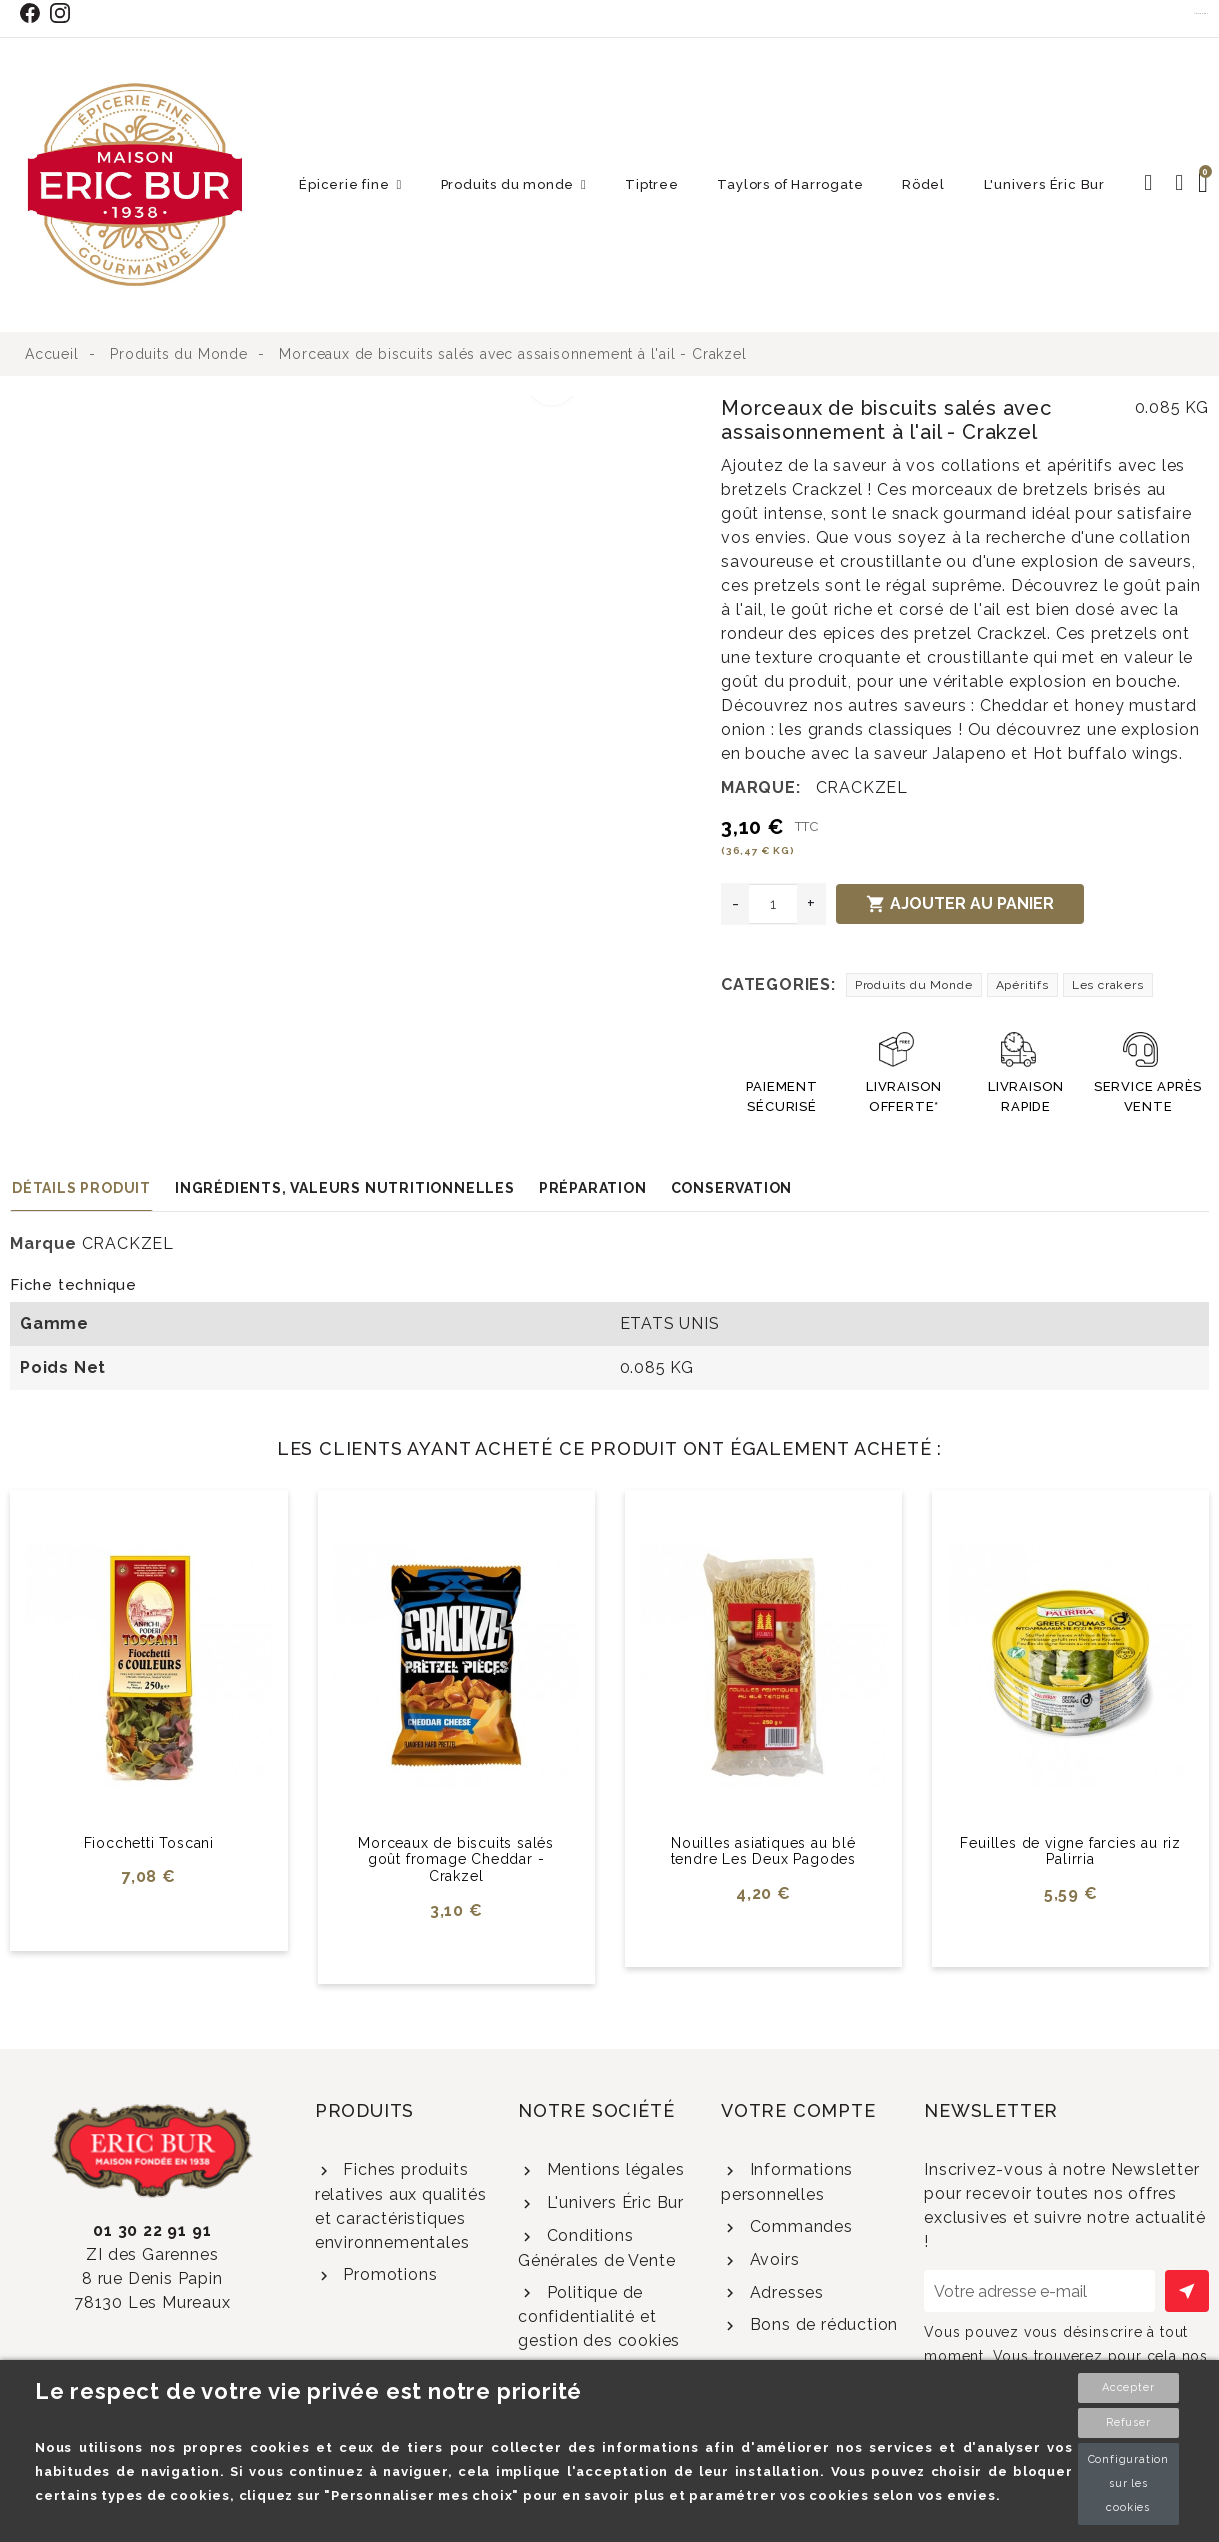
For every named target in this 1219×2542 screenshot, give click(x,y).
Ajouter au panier (960, 904)
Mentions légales (613, 2169)
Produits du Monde (914, 985)
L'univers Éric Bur (613, 2202)
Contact (1202, 13)
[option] (301, 408)
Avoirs (772, 2259)
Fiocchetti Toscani (149, 1843)
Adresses (784, 2292)
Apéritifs (1022, 985)
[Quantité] (773, 904)
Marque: (761, 787)
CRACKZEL (862, 787)
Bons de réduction (821, 2324)
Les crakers (1108, 985)
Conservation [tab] (732, 1188)
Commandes (799, 2226)
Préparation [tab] (593, 1188)
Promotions (388, 2274)
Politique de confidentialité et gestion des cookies (599, 2317)
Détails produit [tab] (81, 1188)
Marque (43, 1243)
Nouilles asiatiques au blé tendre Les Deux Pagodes (763, 1851)
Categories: (778, 984)
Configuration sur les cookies (1128, 2483)
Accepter (1128, 2387)
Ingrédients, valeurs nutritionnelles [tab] (345, 1188)
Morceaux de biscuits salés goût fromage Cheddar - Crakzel (456, 1860)
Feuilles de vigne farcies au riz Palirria (1070, 1851)
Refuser (1128, 2422)
